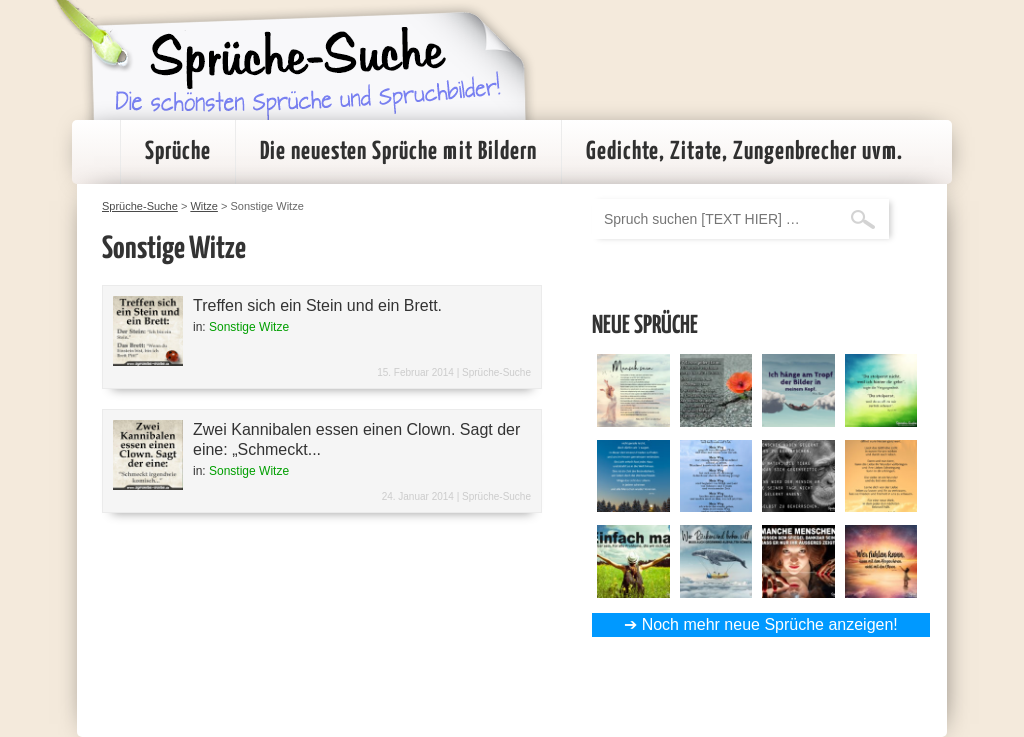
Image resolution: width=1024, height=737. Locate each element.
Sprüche (178, 152)
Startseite (96, 152)
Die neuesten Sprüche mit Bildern (398, 152)
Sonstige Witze (249, 327)
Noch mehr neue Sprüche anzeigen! (770, 624)
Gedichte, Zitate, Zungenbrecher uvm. (744, 152)
